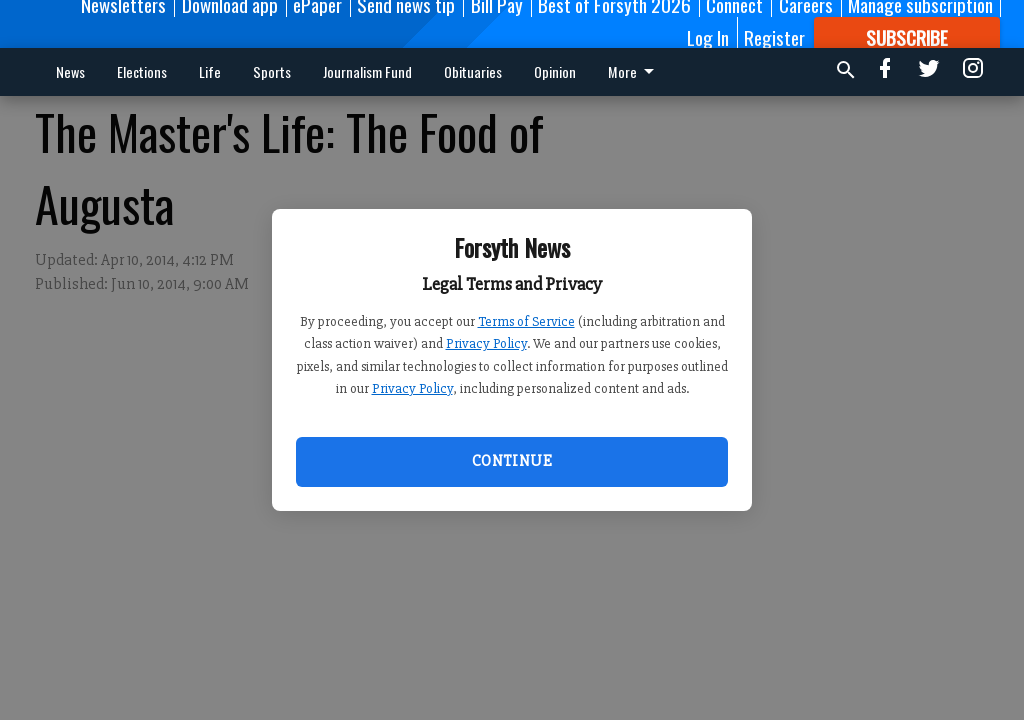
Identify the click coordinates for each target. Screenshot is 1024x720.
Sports (272, 71)
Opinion (555, 71)
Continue (512, 461)
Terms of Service (526, 321)
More (634, 71)
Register (774, 37)
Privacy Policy (486, 343)
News (70, 71)
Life (210, 71)
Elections (142, 71)
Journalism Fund (367, 71)
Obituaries (473, 71)
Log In (708, 37)
